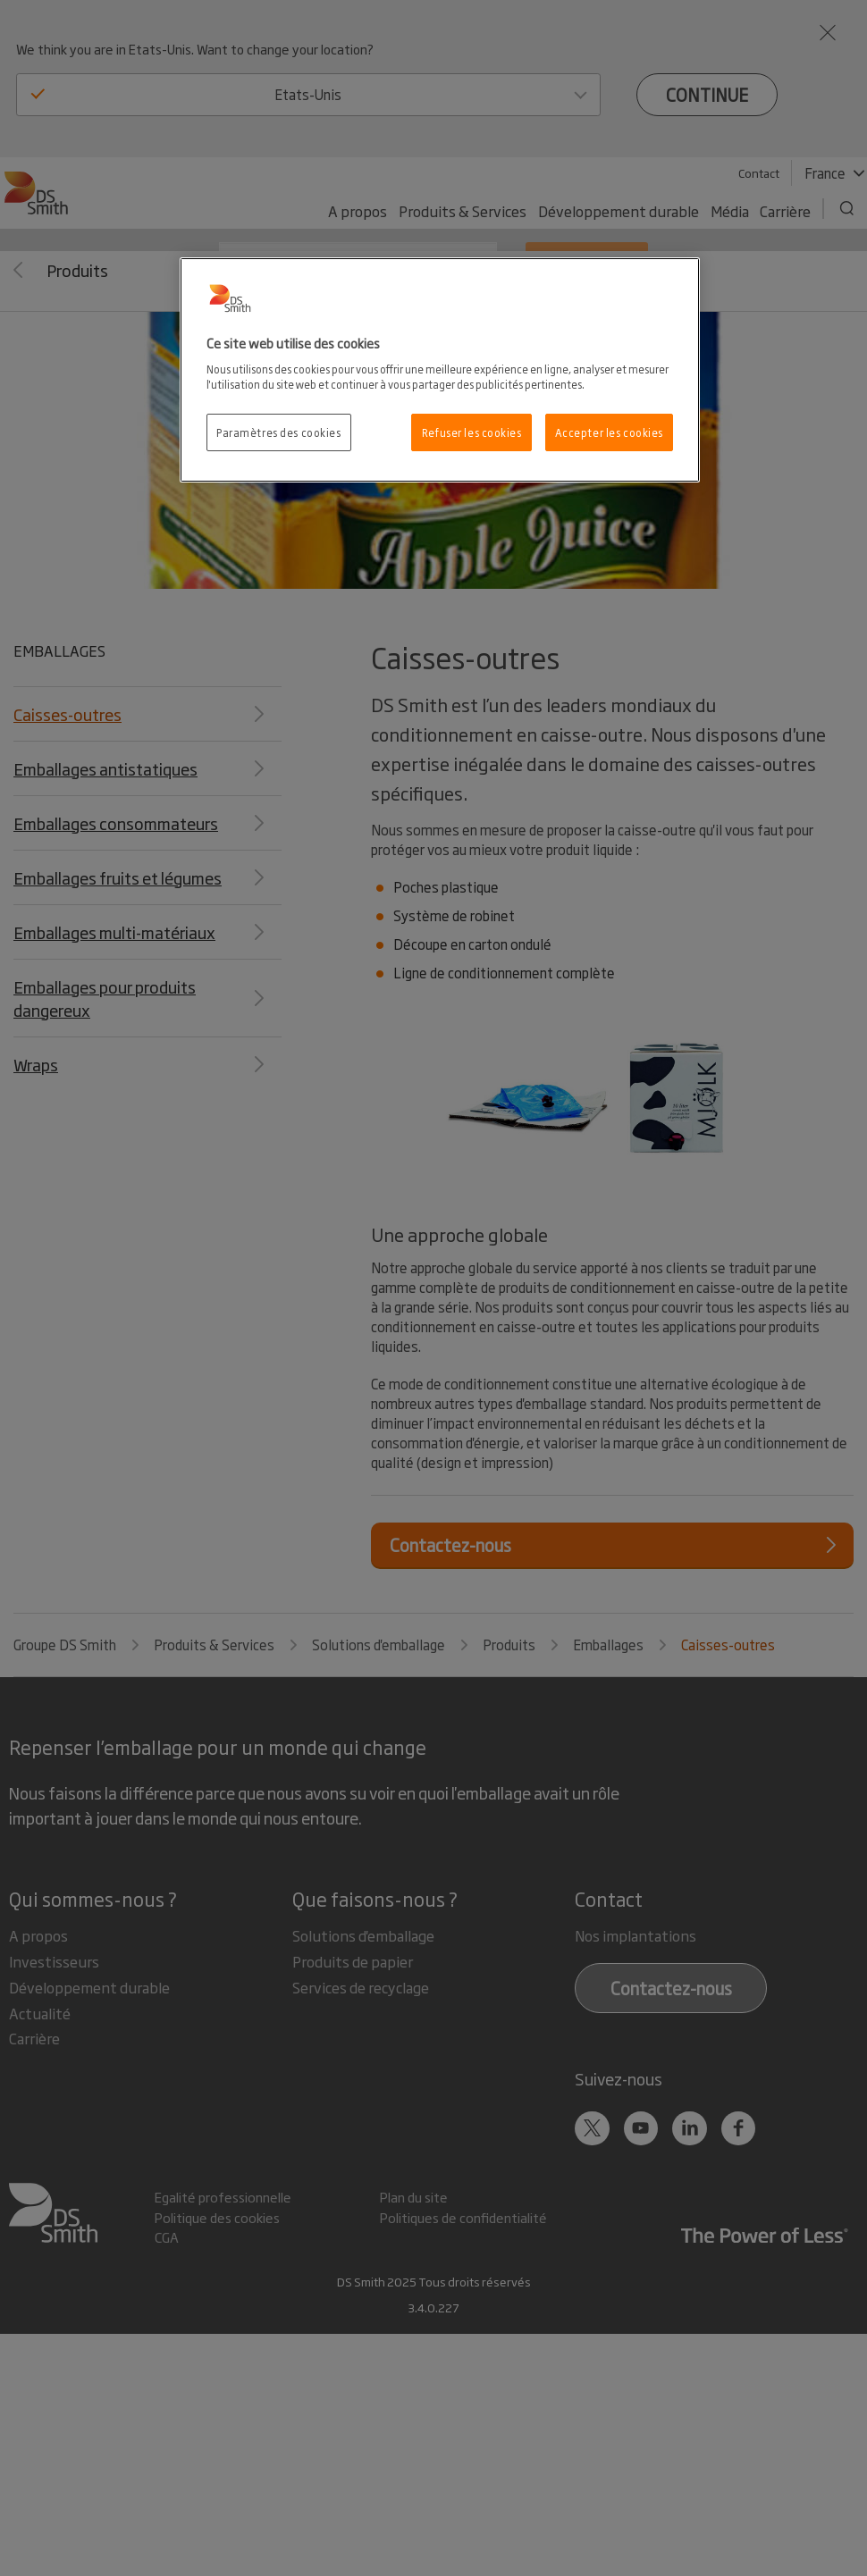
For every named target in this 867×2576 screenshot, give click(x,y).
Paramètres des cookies (278, 432)
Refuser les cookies (472, 432)
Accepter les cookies (609, 432)
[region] (440, 369)
